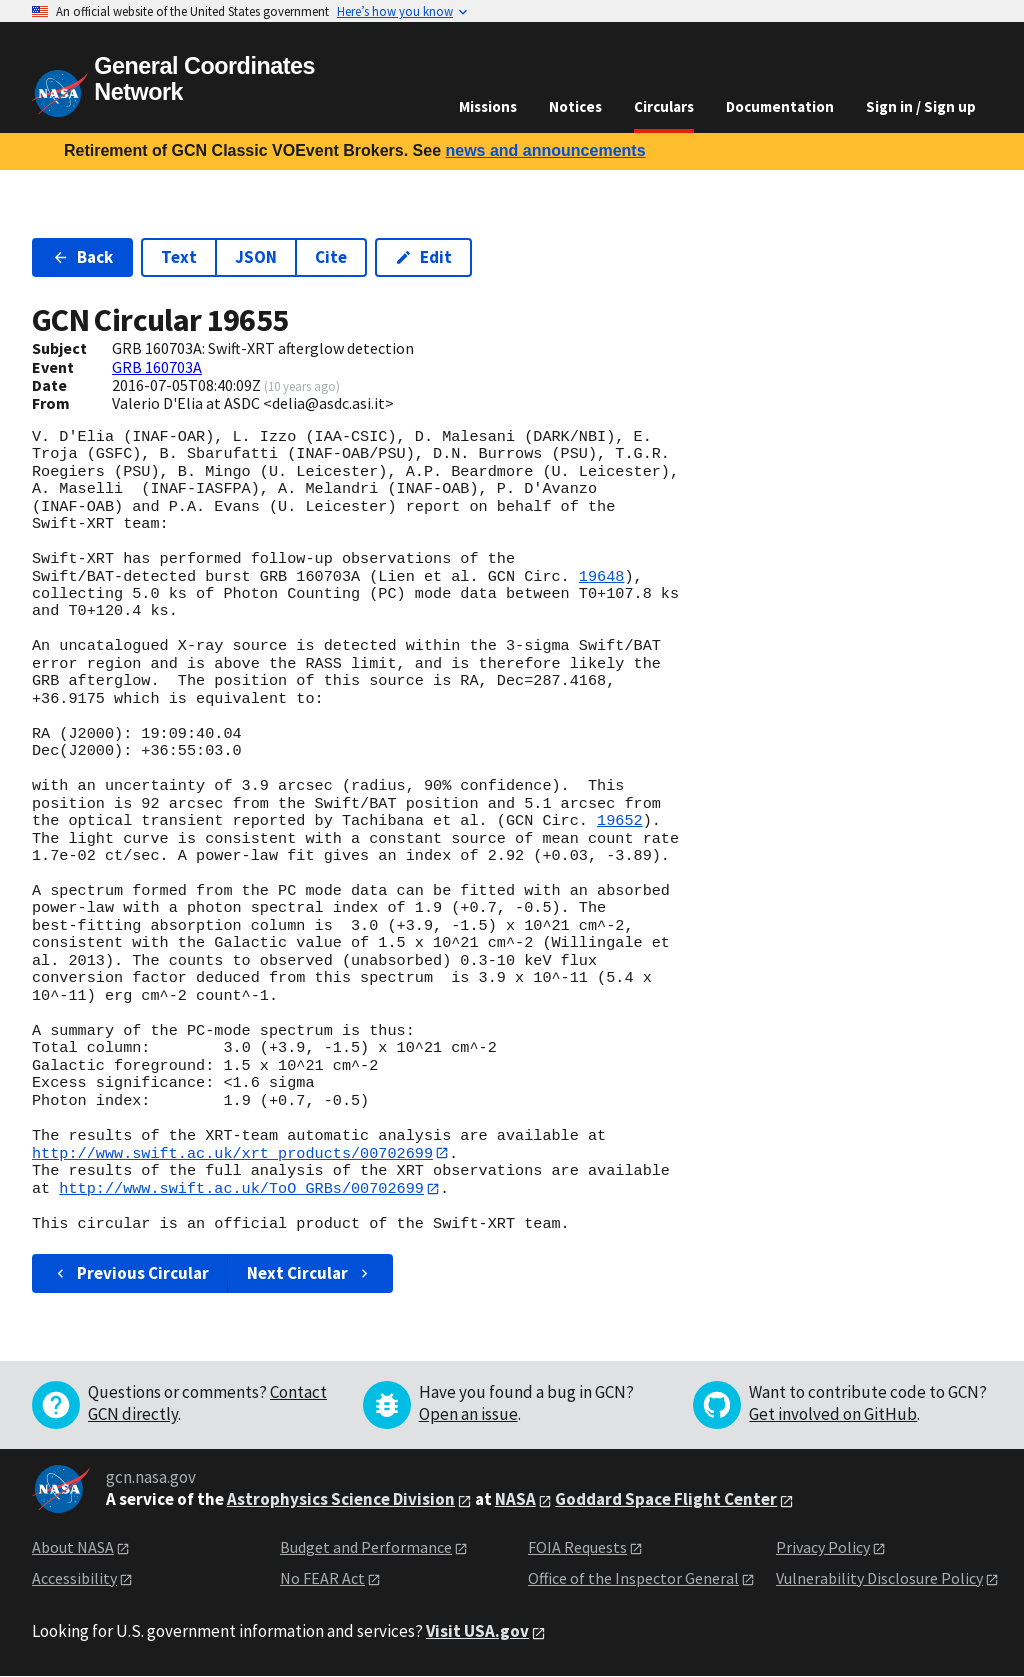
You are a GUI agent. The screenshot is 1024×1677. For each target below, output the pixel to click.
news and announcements (545, 150)
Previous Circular (130, 1274)
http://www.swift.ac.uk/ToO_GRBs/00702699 (241, 1189)
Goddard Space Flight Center (666, 1500)
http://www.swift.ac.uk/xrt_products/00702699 (232, 1153)
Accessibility (74, 1578)
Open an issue (468, 1415)
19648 (602, 577)
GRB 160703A (157, 367)
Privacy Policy (823, 1548)
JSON (256, 257)
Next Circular (310, 1274)
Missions (488, 106)
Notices (575, 106)
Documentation (780, 106)
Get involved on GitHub (833, 1415)
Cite (331, 257)
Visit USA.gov (477, 1632)
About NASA (73, 1548)
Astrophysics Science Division (341, 1500)
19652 (620, 821)
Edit (423, 257)
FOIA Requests (577, 1548)
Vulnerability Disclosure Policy (879, 1578)
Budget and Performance (366, 1548)
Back (82, 257)
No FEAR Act (322, 1578)
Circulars (664, 106)
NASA (515, 1500)
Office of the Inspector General (633, 1578)
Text (179, 257)
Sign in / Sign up (921, 106)
